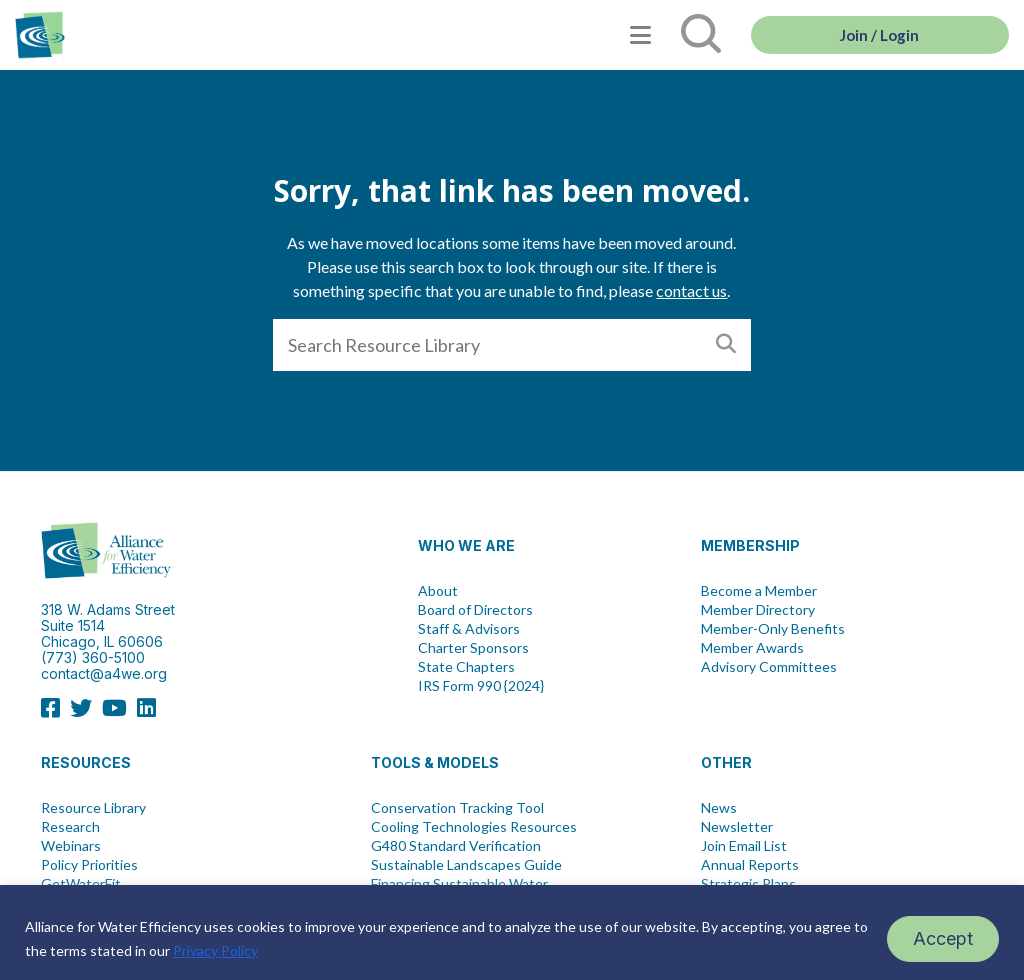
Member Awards (752, 648)
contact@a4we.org (104, 673)
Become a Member (759, 591)
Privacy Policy (215, 950)
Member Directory (758, 610)
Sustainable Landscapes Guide (466, 865)
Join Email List (744, 846)
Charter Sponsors (473, 648)
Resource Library (93, 808)
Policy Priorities (89, 865)
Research (70, 827)
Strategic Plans (748, 884)
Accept (943, 938)
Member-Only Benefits (773, 629)
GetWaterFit (81, 884)
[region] (512, 932)
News (719, 808)
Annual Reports (750, 865)
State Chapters (466, 667)
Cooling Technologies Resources (474, 827)
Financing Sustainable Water (459, 884)
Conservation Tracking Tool (457, 808)
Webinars (71, 846)
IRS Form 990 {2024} (481, 686)
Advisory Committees (769, 667)
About (438, 591)
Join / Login (879, 35)
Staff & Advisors (469, 629)
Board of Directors (475, 610)
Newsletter (737, 827)
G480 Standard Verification (456, 846)
